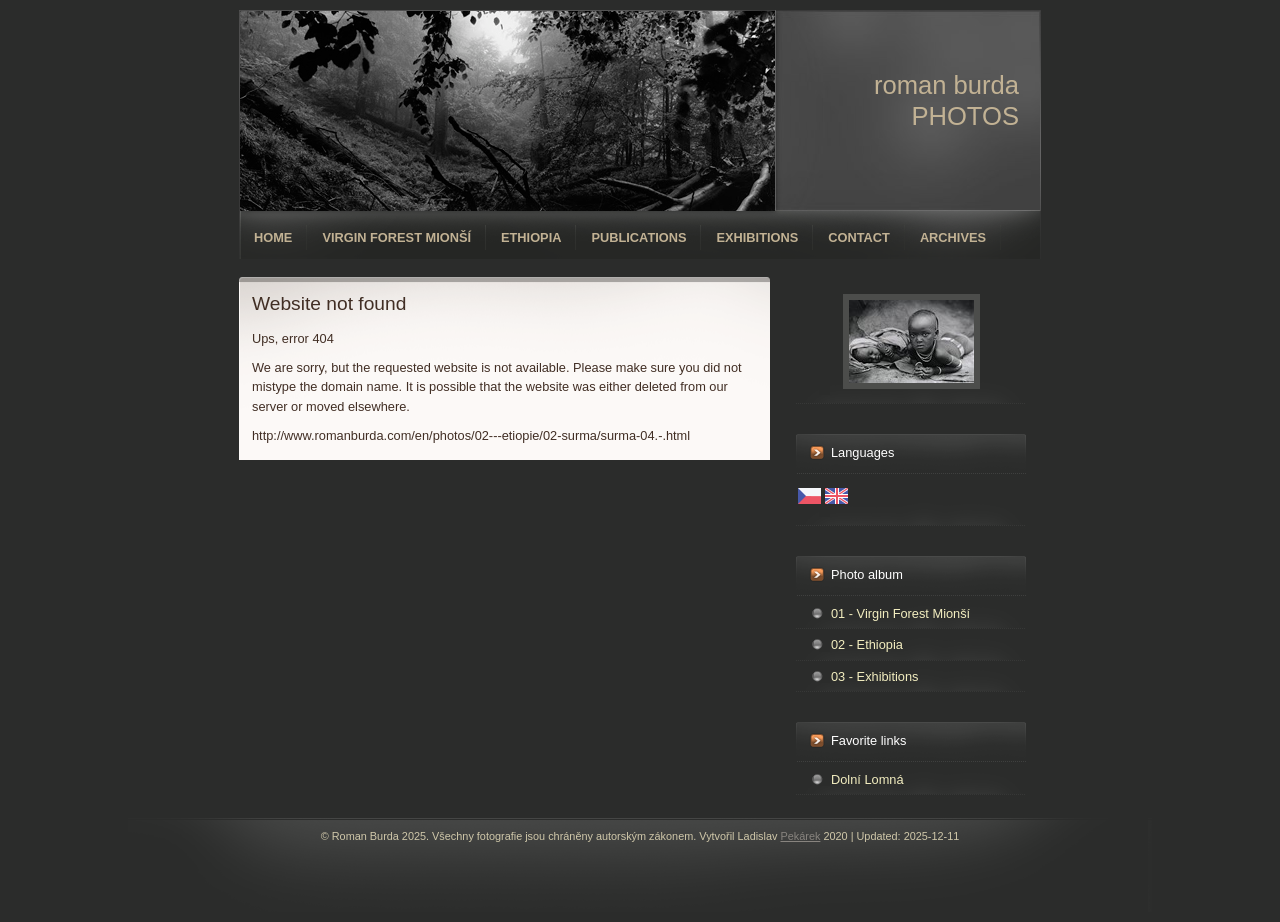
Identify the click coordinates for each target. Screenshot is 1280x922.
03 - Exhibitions (875, 676)
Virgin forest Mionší (396, 237)
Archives (953, 237)
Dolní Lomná (867, 779)
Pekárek (800, 836)
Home (273, 237)
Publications (638, 237)
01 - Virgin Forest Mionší (900, 613)
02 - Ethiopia (867, 644)
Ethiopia (531, 237)
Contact (859, 237)
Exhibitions (757, 237)
